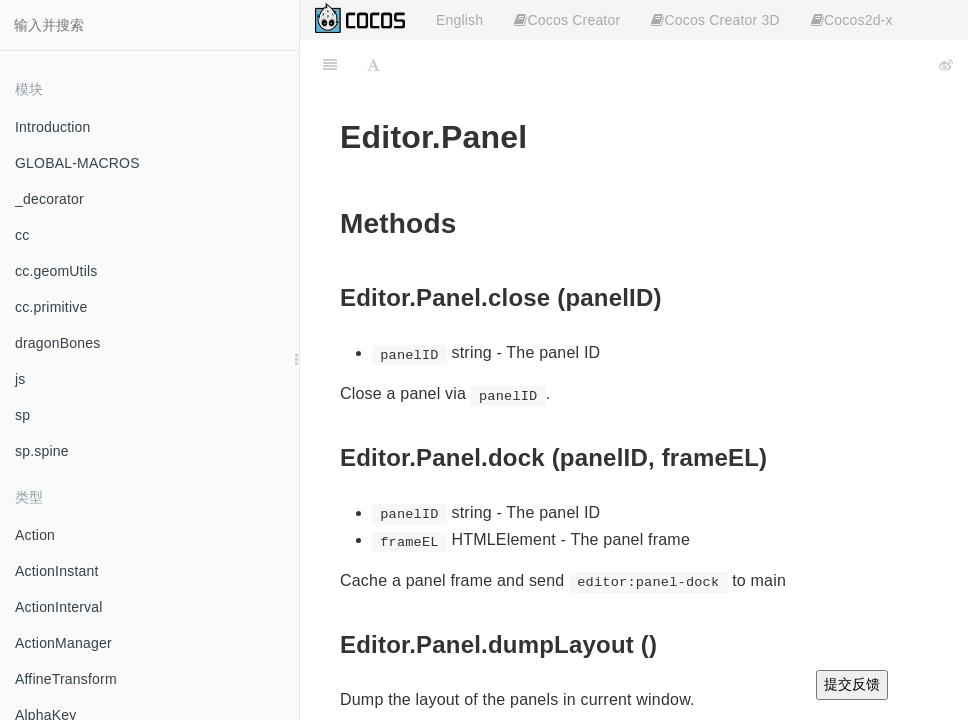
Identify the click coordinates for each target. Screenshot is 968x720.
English (459, 20)
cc (22, 235)
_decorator (49, 199)
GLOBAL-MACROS (77, 163)
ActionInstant (57, 571)
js (20, 379)
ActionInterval (59, 607)
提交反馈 (852, 684)
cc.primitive (51, 307)
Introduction (53, 127)
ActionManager (63, 643)
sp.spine (42, 451)
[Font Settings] (373, 65)
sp (22, 415)
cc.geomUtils (56, 271)
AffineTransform (66, 679)
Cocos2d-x (852, 20)
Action (35, 535)
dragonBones (58, 343)
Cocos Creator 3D (715, 20)
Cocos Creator (567, 20)
